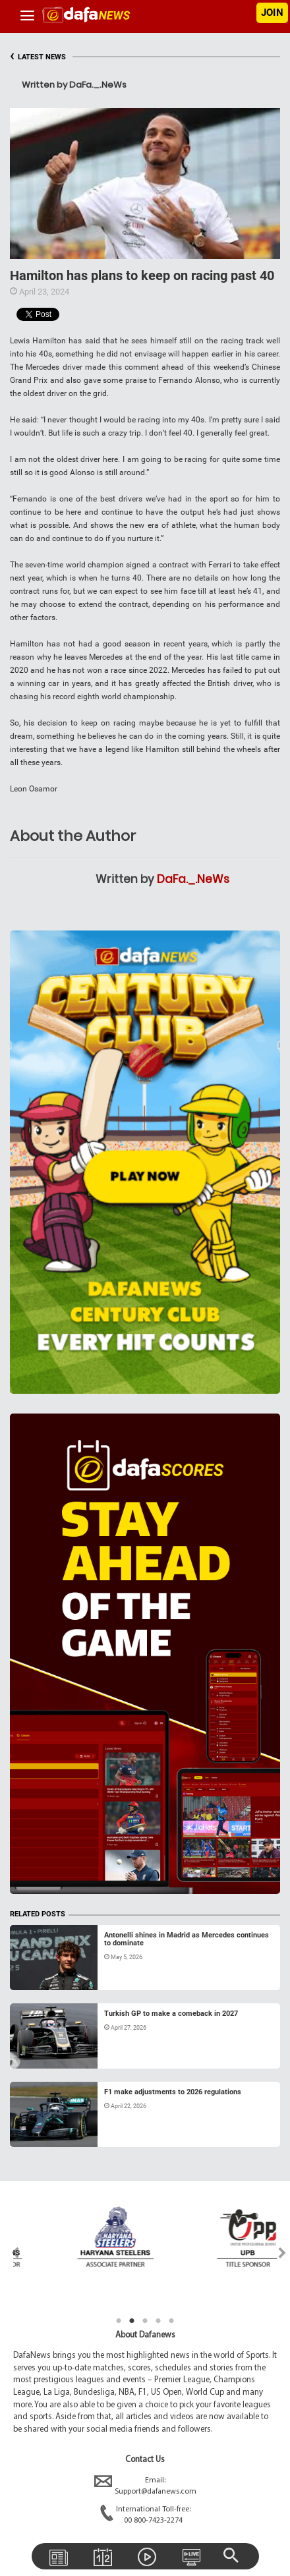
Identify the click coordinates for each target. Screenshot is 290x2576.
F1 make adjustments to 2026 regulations (172, 2092)
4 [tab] (158, 2321)
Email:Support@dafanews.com (145, 2486)
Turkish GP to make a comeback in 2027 (171, 2013)
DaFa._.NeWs (193, 879)
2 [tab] (131, 2321)
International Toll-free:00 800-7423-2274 (145, 2515)
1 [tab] (118, 2321)
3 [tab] (145, 2321)
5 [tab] (171, 2321)
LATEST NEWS (38, 57)
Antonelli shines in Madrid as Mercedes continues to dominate (186, 1939)
